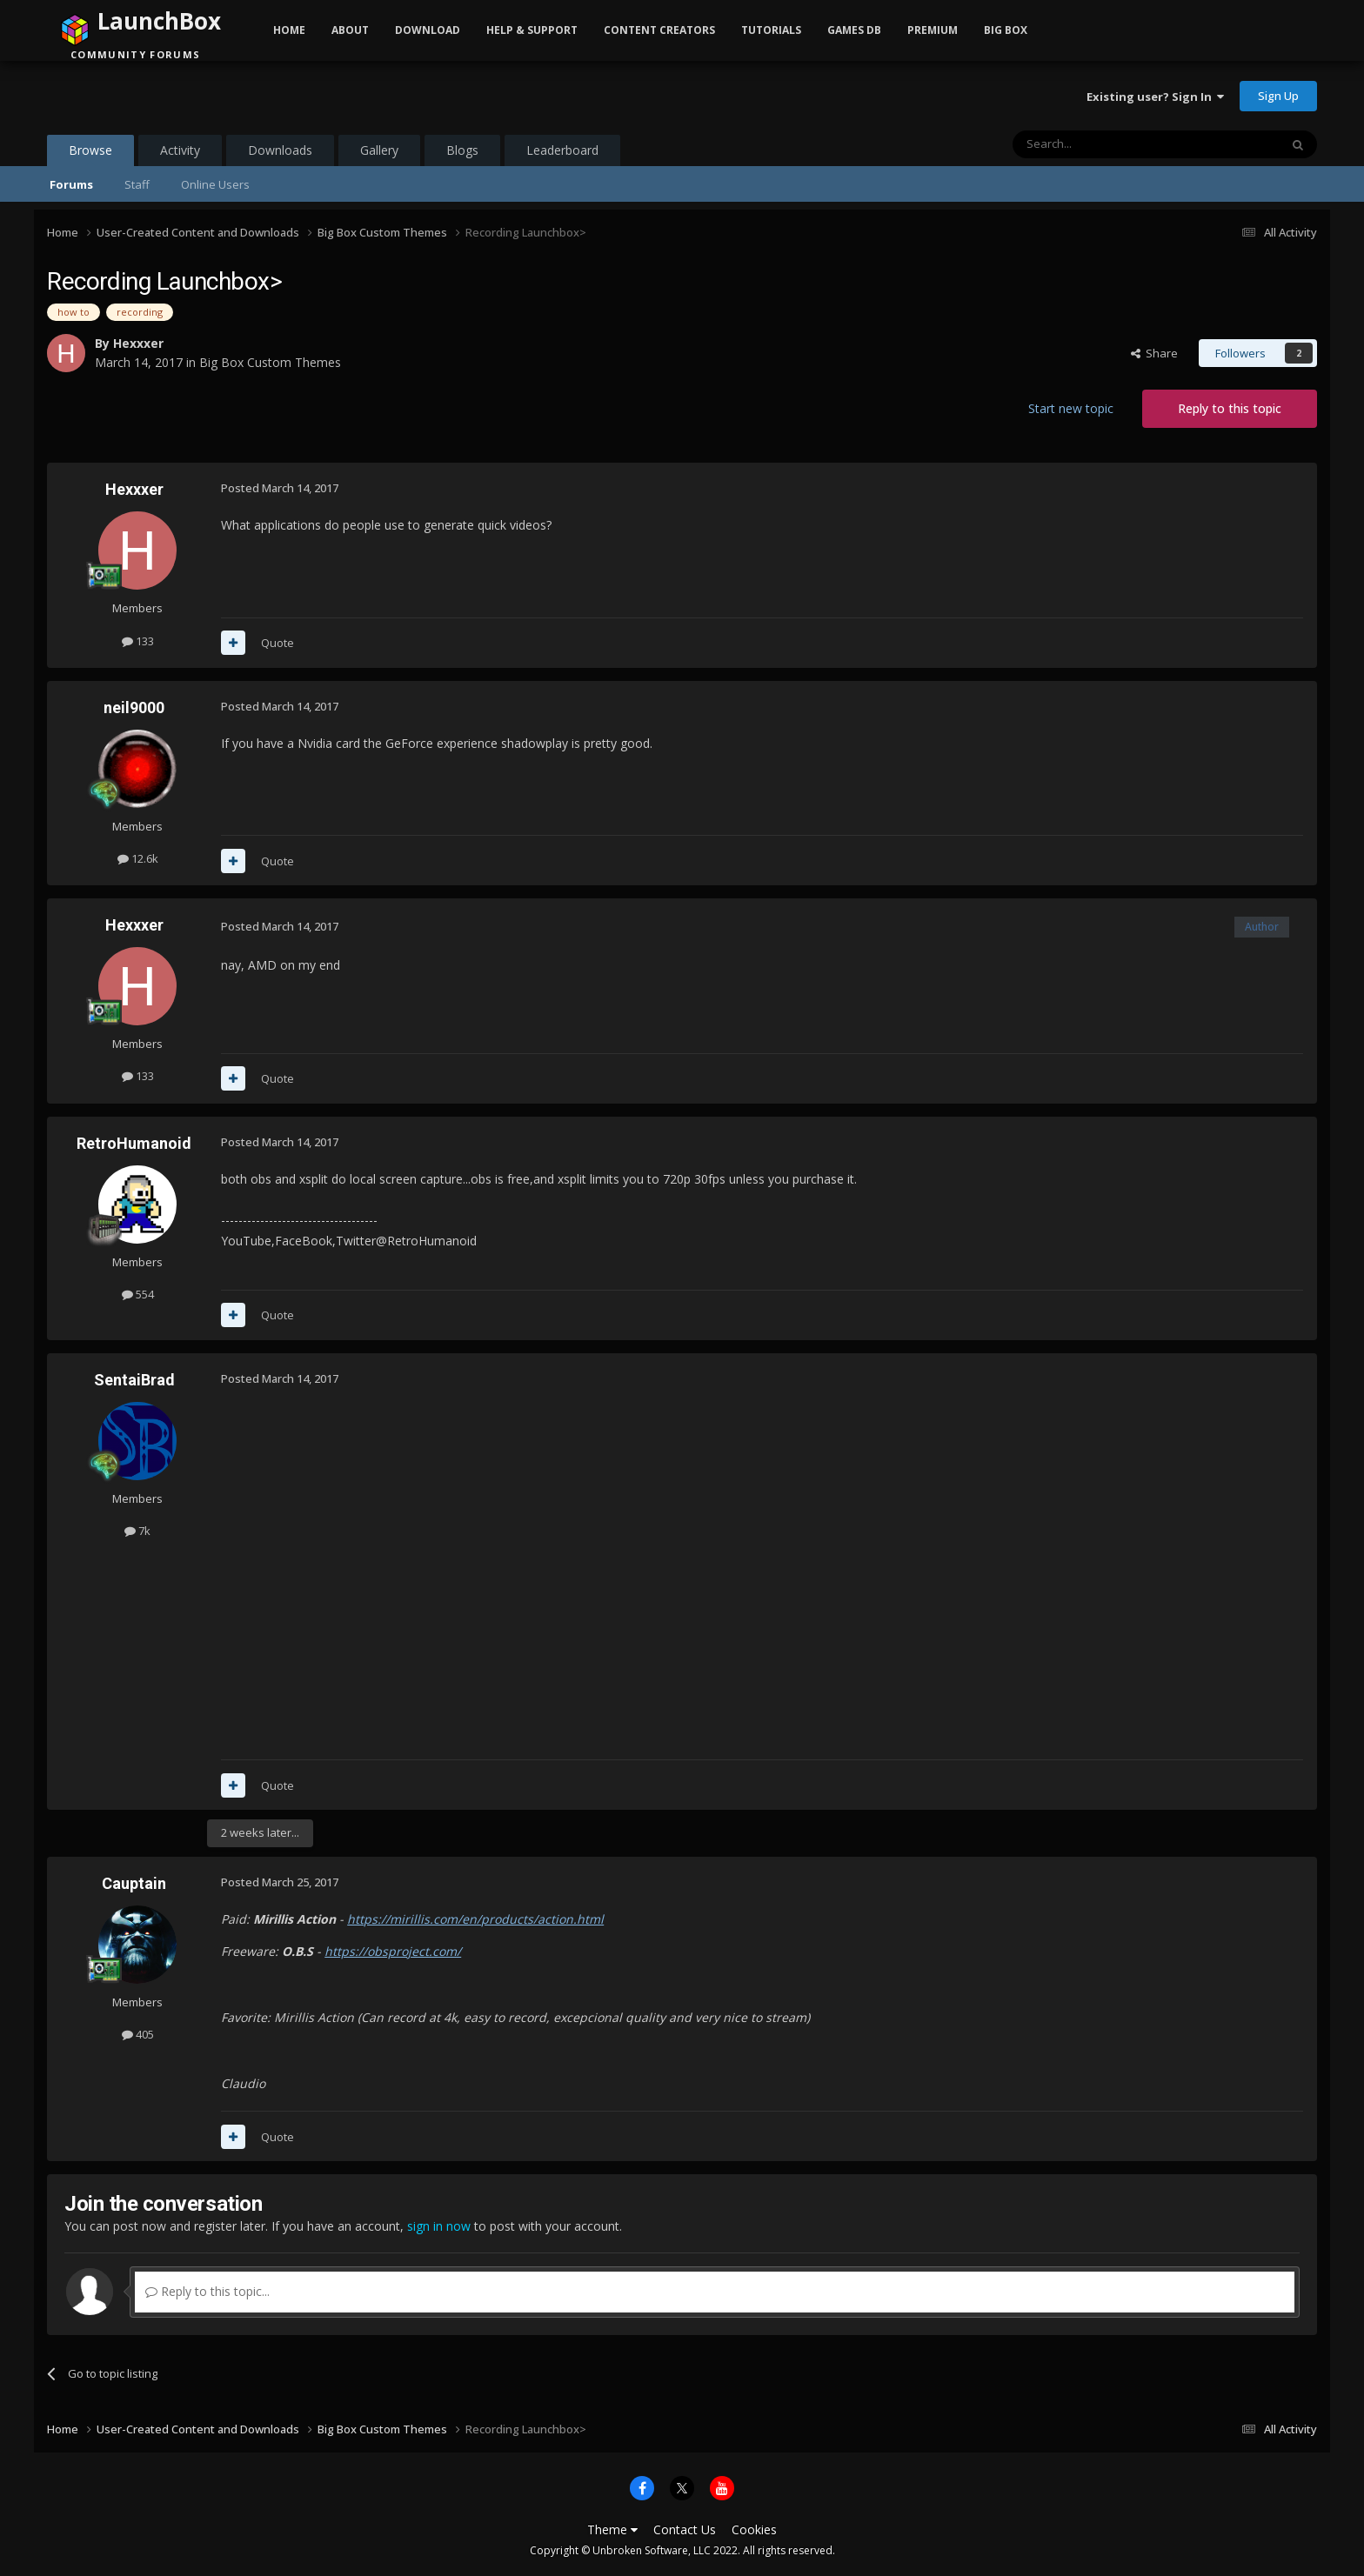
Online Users (215, 184)
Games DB (854, 30)
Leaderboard (562, 150)
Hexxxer (138, 343)
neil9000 (134, 707)
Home (289, 30)
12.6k (137, 858)
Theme (612, 2529)
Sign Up (1278, 95)
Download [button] (427, 30)
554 (138, 1294)
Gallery (379, 150)
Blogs (462, 150)
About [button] (350, 30)
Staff (137, 184)
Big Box (1005, 30)
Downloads (280, 150)
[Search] (1103, 144)
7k (137, 1530)
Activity (180, 150)
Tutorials (771, 30)
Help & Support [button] (532, 30)
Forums (71, 184)
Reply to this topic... (207, 2291)
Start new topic (1070, 408)
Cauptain (134, 1883)
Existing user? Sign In (1155, 96)
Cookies (754, 2529)
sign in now (439, 2226)
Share (1154, 353)
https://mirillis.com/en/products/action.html (475, 1919)
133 (138, 641)
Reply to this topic (1229, 408)
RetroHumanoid (134, 1143)
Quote (277, 643)
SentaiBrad (134, 1380)
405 (138, 2034)
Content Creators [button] (659, 30)
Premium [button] (932, 30)
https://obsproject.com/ (392, 1951)
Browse (90, 154)
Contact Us (684, 2529)
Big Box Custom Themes (270, 362)
